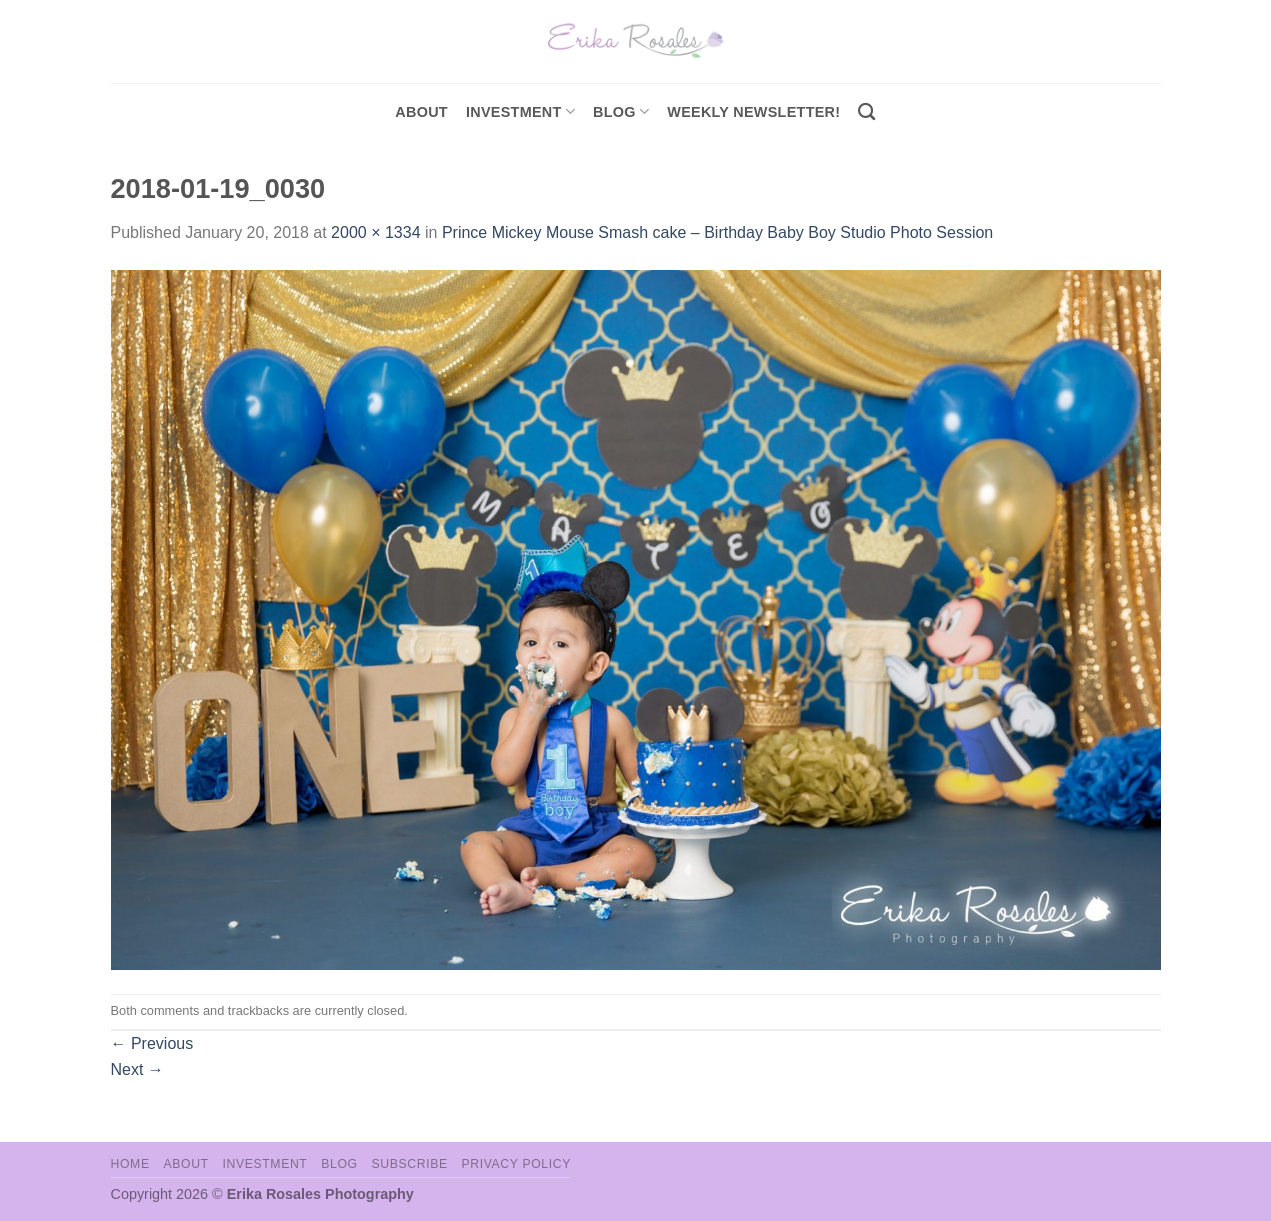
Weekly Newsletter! (753, 112)
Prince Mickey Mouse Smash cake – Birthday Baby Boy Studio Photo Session (717, 232)
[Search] (866, 112)
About (421, 112)
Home (130, 1164)
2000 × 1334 (375, 232)
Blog (621, 111)
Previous (152, 1043)
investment (520, 111)
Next (137, 1069)
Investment (264, 1164)
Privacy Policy (516, 1164)
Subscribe (409, 1164)
